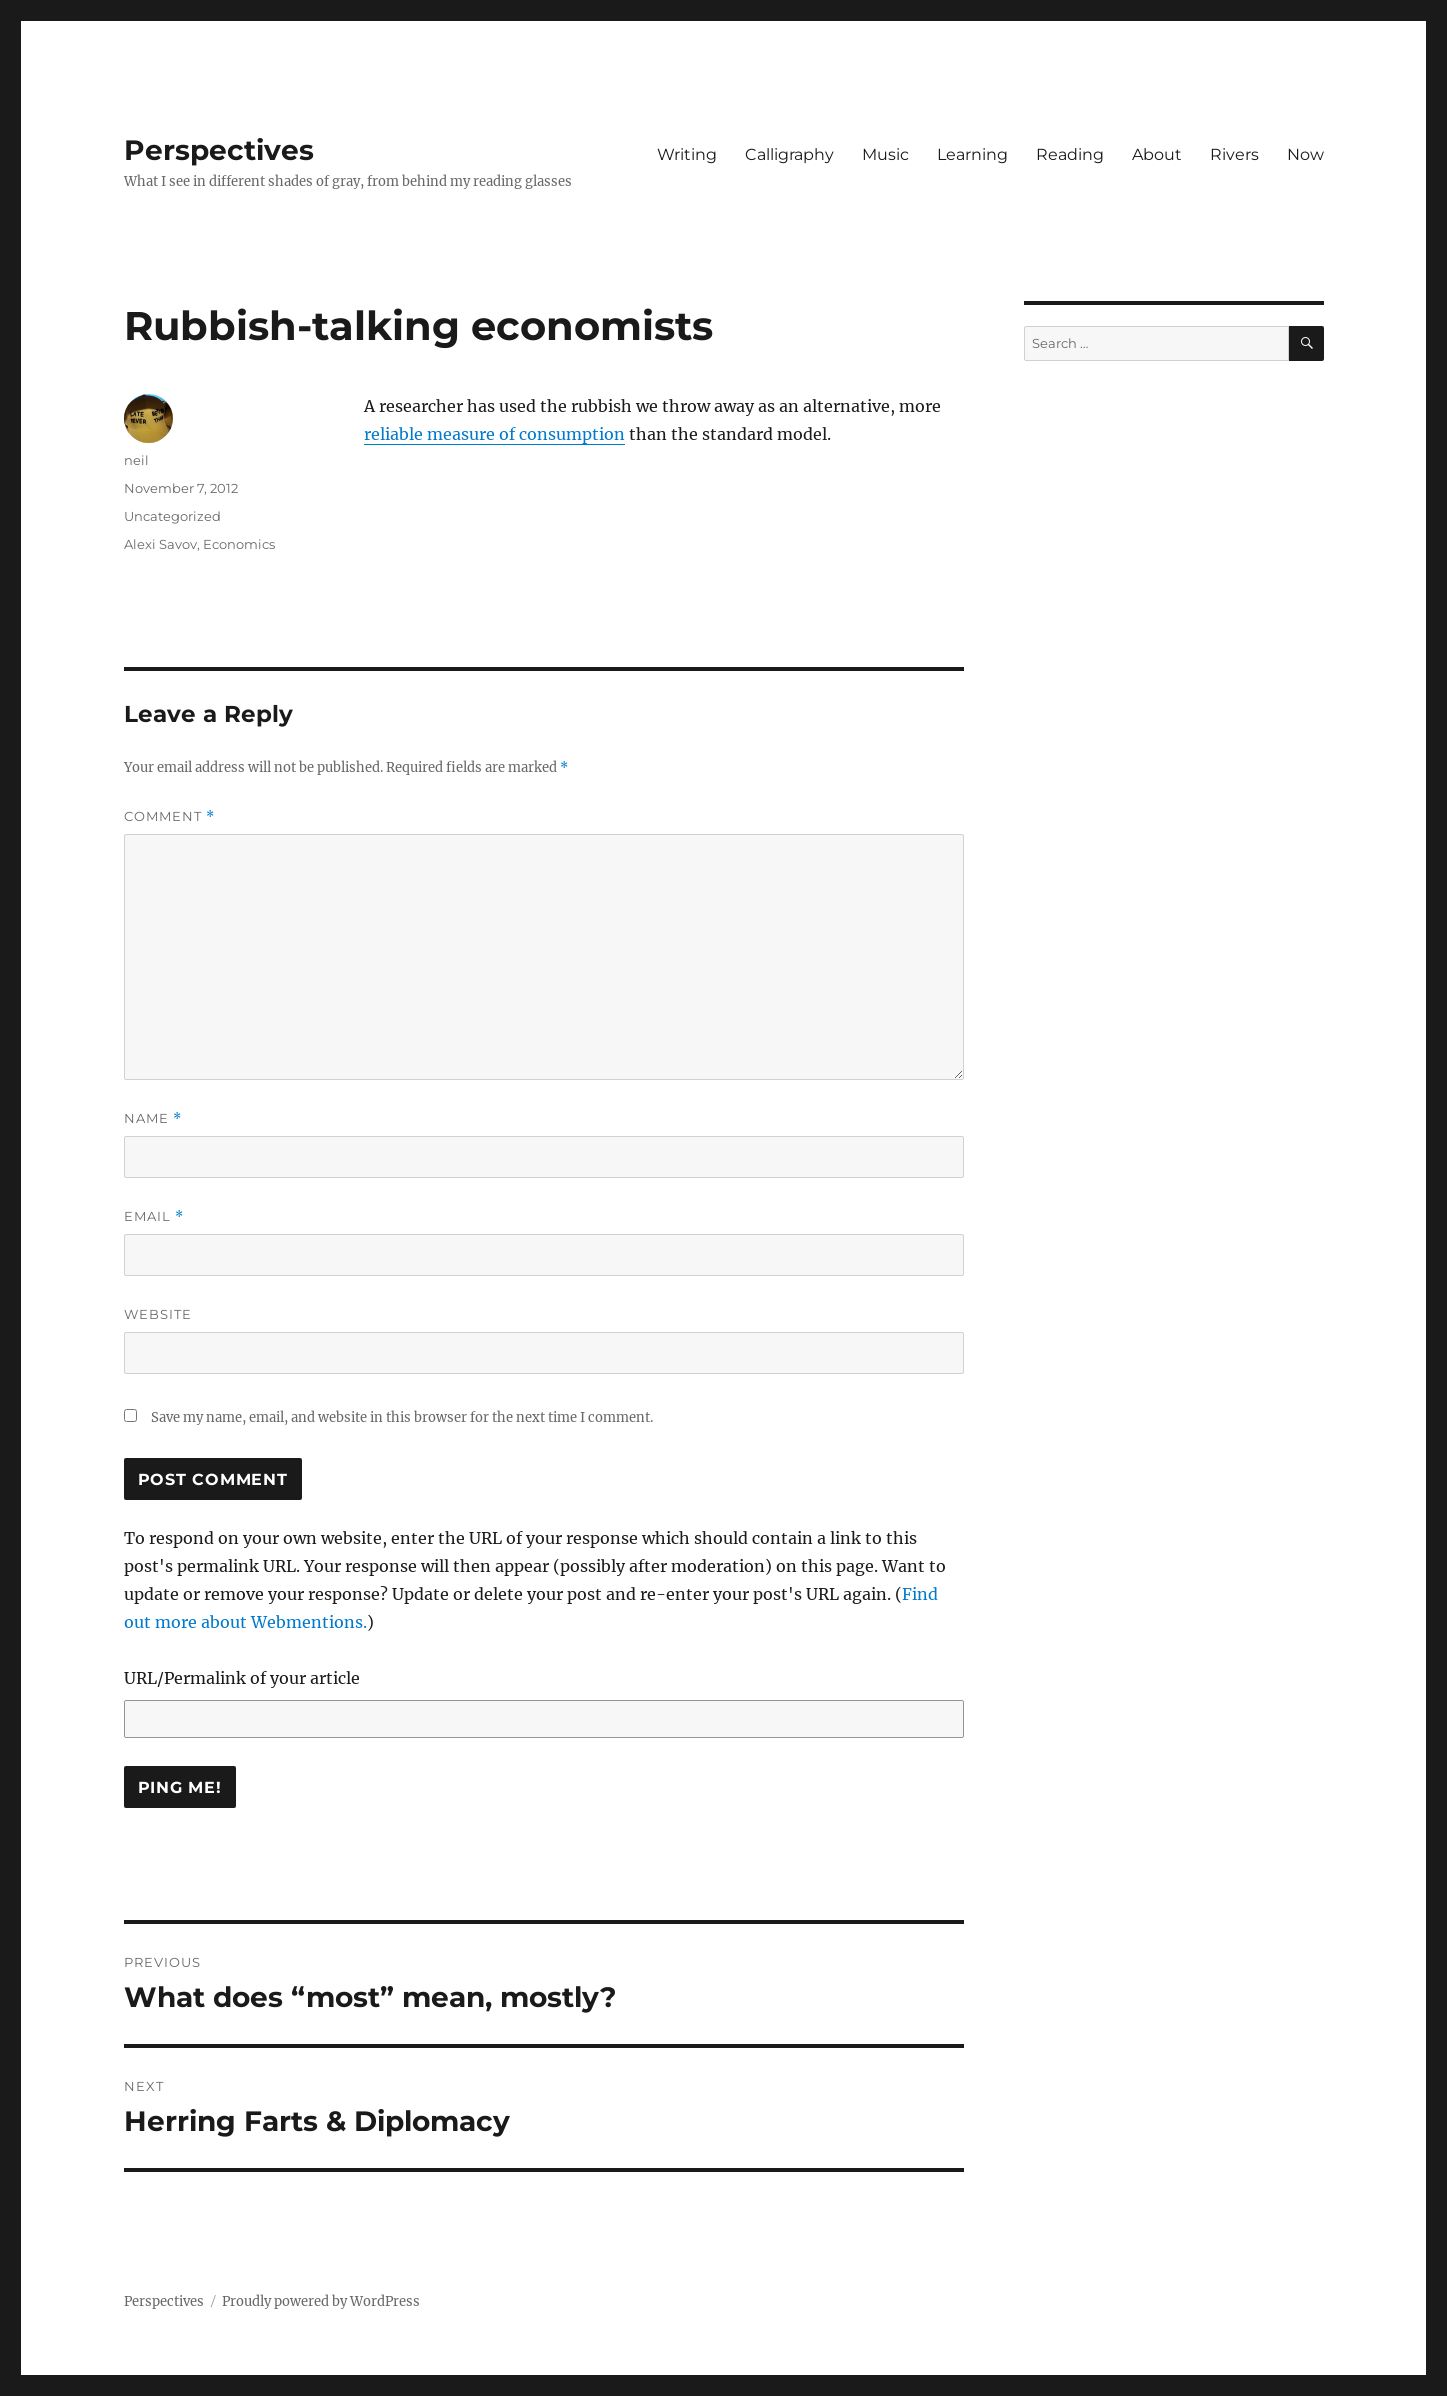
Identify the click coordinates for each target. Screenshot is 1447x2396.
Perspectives (219, 150)
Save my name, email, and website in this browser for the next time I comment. (402, 1417)
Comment (169, 816)
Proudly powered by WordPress (321, 2301)
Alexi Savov (160, 544)
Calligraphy (789, 154)
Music (885, 154)
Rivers (1234, 154)
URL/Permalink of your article (242, 1678)
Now (1305, 154)
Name (153, 1118)
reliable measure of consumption (494, 434)
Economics (239, 544)
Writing (687, 154)
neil (136, 460)
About (1157, 154)
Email (154, 1216)
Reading (1070, 154)
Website (158, 1314)
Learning (972, 154)
